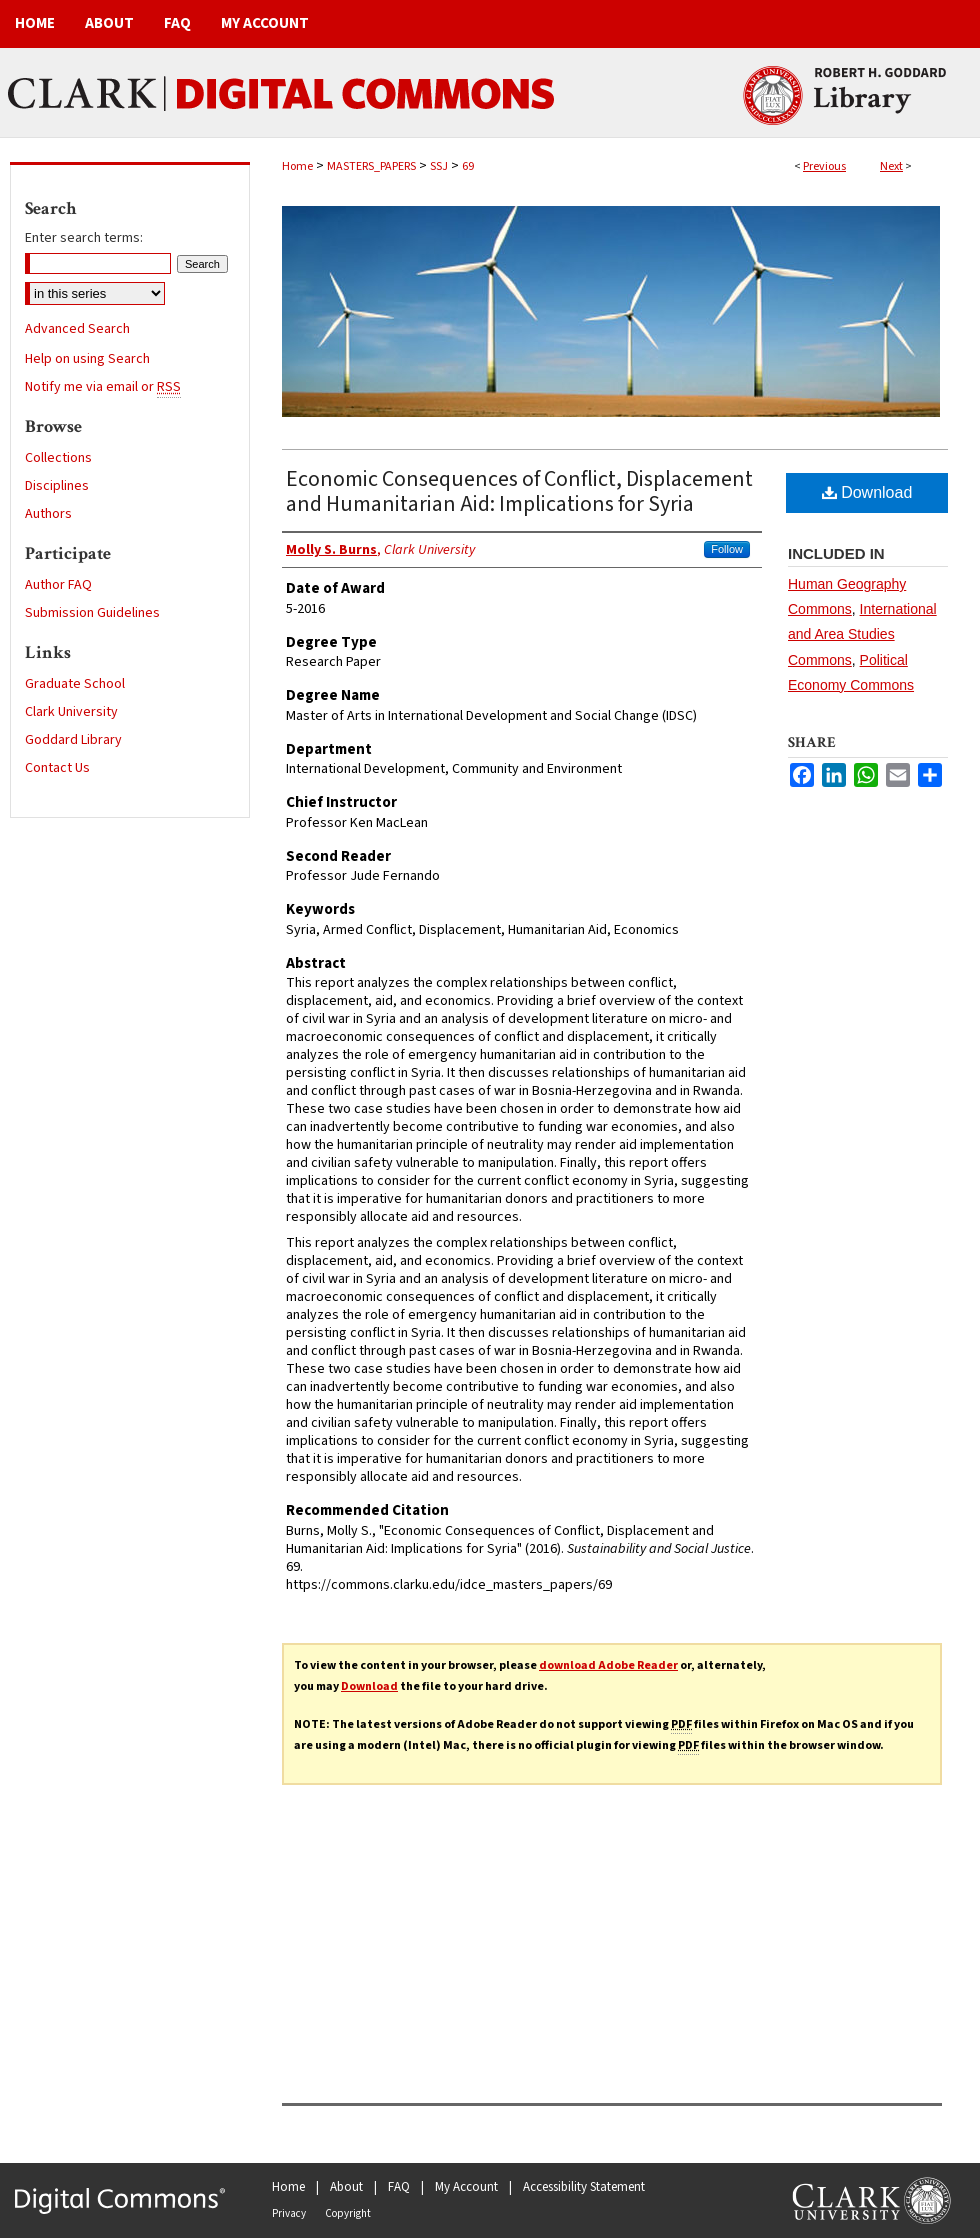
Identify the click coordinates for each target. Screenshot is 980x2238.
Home (297, 166)
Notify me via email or (103, 387)
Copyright (348, 2213)
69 (468, 166)
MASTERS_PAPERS (371, 166)
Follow (727, 549)
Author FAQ (58, 585)
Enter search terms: (84, 238)
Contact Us (57, 768)
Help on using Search (87, 359)
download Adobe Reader (608, 1665)
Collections (58, 458)
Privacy (289, 2213)
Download (867, 492)
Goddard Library (73, 740)
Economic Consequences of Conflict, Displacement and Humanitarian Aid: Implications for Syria (519, 491)
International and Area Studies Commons (862, 634)
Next (891, 166)
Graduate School (75, 684)
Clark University (71, 712)
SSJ (439, 166)
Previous (824, 166)
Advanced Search (77, 329)
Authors (48, 514)
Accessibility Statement (584, 2187)
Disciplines (57, 486)
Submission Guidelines (92, 613)
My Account (466, 2187)
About (346, 2187)
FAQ (399, 2187)
